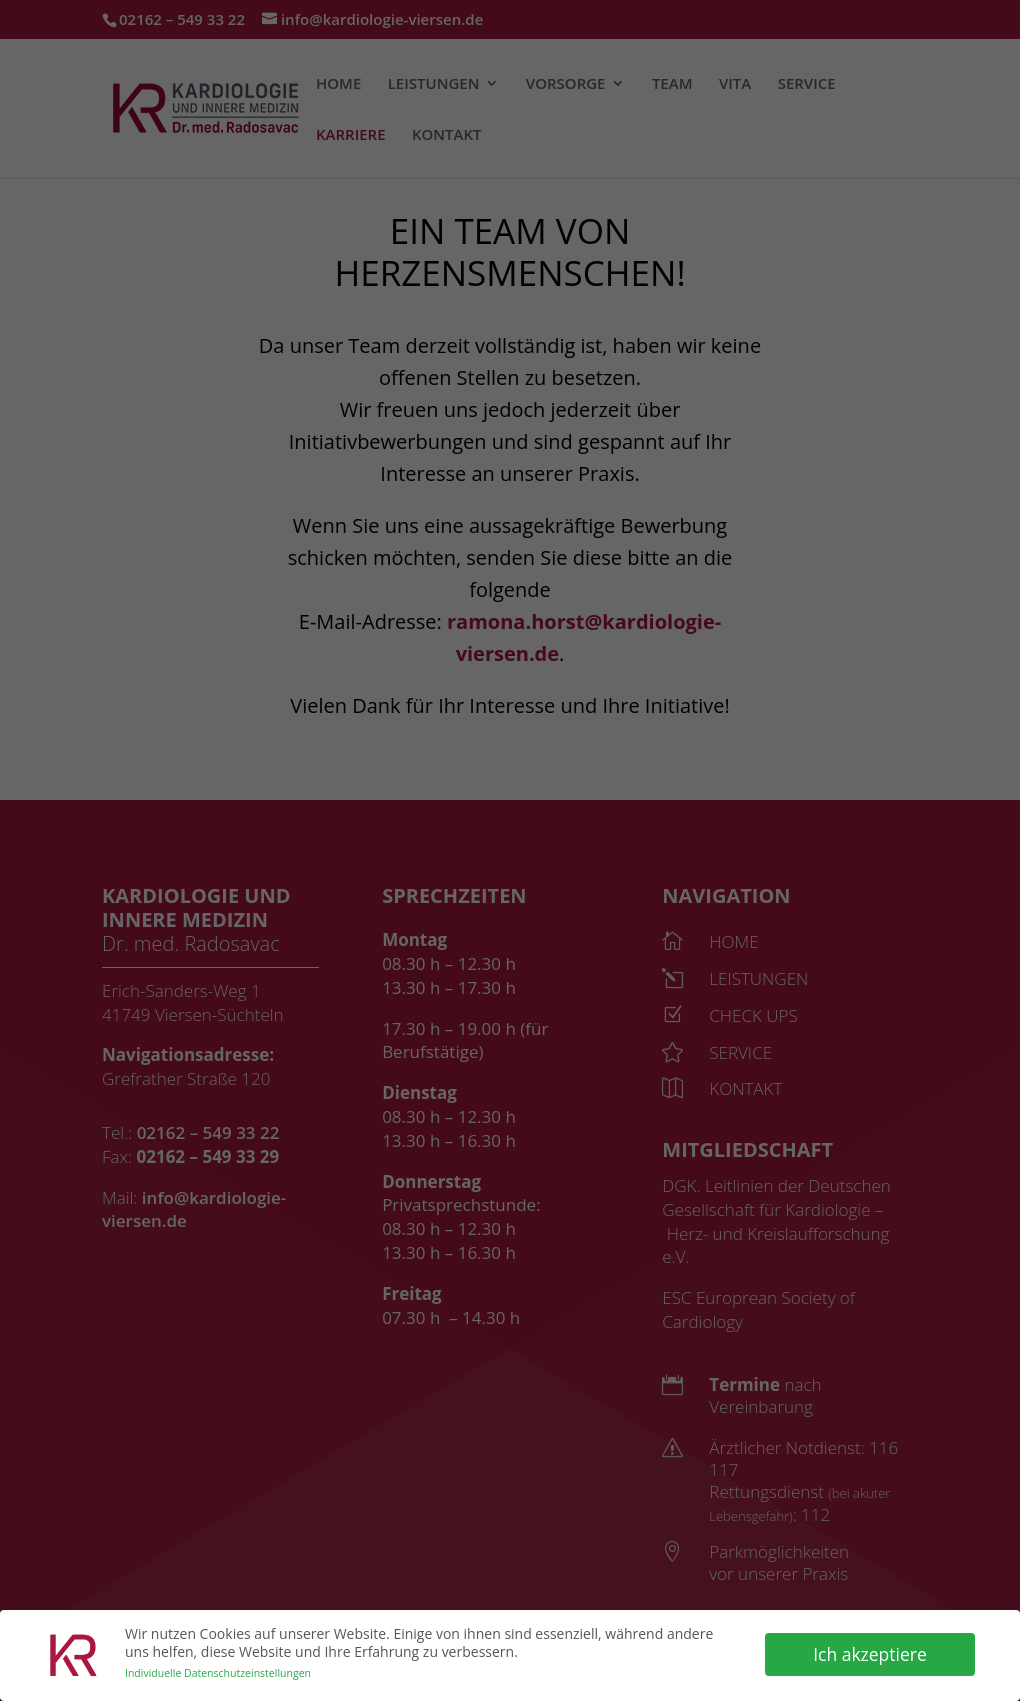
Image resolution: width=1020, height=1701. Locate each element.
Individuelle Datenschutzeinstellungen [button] (218, 1671)
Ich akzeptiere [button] (870, 1651)
